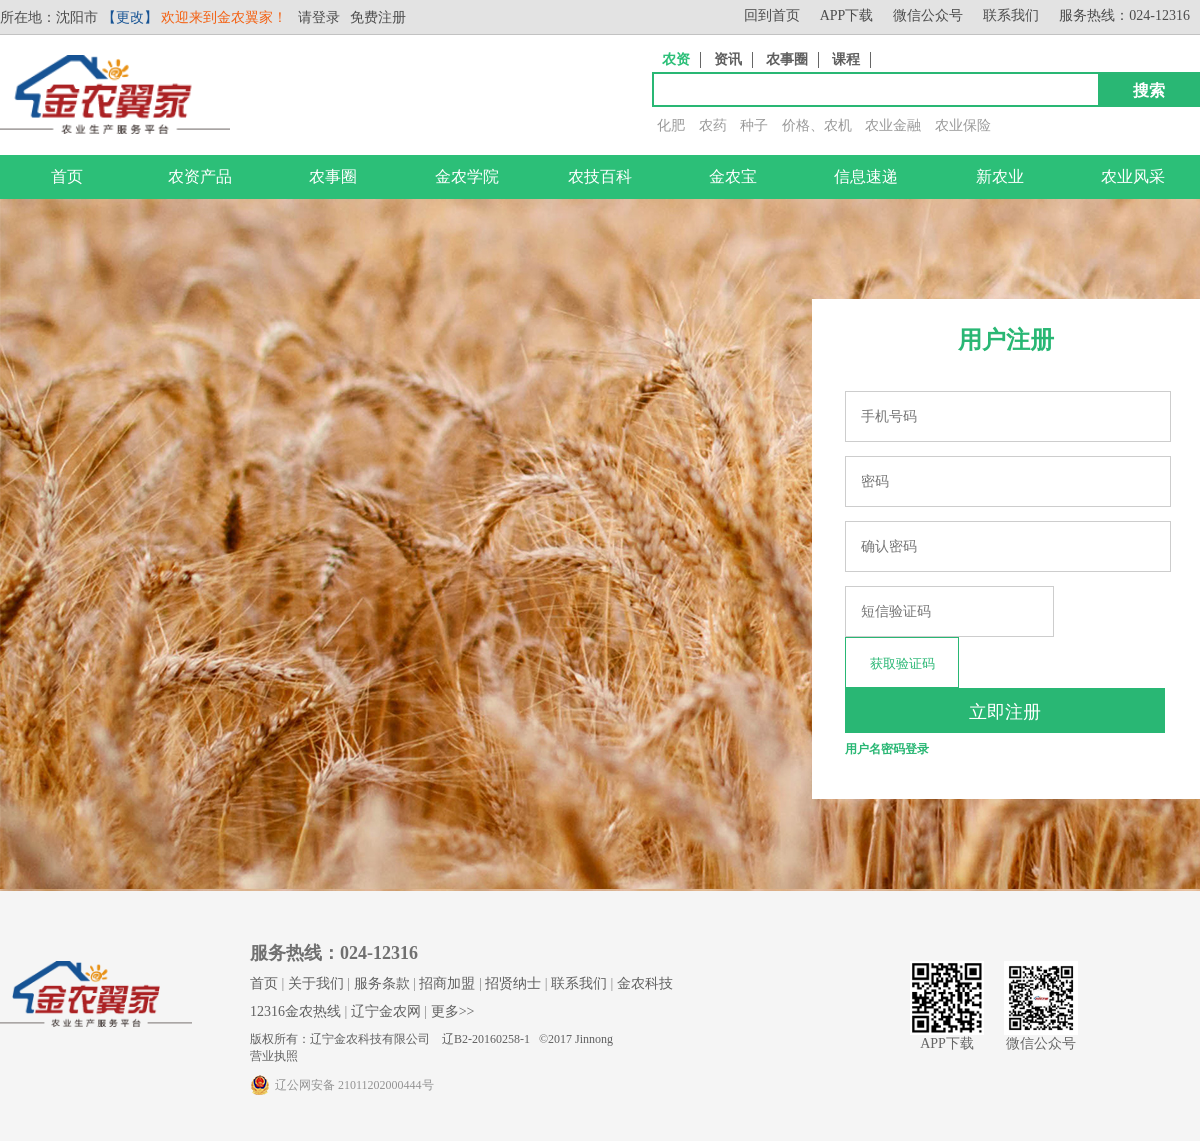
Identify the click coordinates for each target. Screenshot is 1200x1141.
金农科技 (645, 983)
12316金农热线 (295, 1011)
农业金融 (893, 125)
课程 (846, 59)
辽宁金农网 (386, 1011)
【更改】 (130, 17)
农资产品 (200, 176)
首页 (67, 176)
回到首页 (772, 15)
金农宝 (733, 176)
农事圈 (787, 59)
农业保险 (963, 125)
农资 (676, 59)
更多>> (453, 1011)
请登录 (319, 17)
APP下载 (847, 15)
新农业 (1000, 176)
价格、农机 (817, 125)
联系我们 (1011, 15)
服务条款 (382, 983)
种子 (754, 125)
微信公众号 (928, 15)
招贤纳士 (513, 983)
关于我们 (316, 983)
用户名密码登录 (887, 749)
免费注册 (378, 17)
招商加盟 (447, 983)
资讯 (728, 59)
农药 (713, 125)
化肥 (671, 125)
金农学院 (467, 176)
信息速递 (866, 176)
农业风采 (1133, 176)
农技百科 (600, 176)
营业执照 (274, 1056)
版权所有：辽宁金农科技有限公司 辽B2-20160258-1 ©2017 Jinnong (431, 1039)
